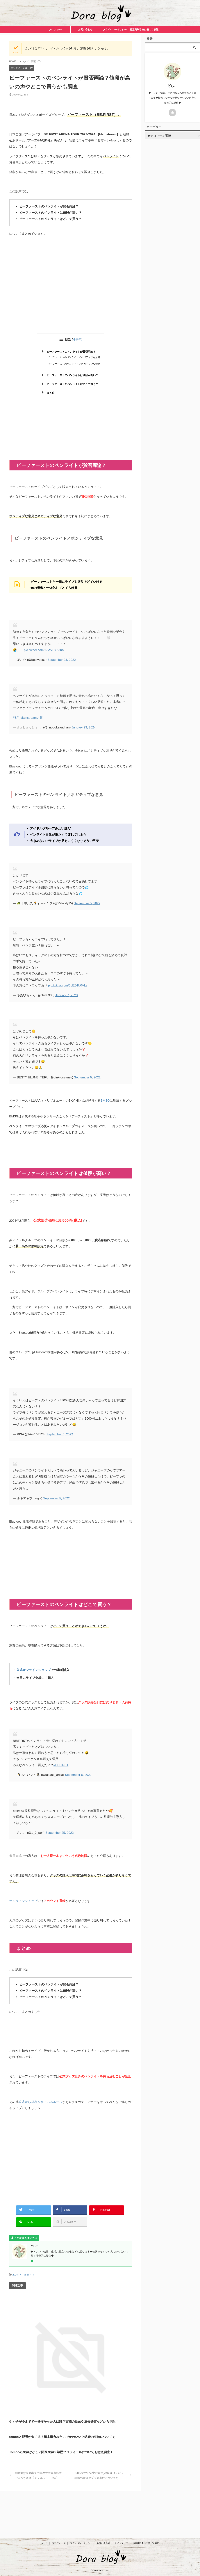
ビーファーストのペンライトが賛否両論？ (71, 351)
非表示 (77, 339)
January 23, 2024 (84, 727)
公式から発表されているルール (40, 2102)
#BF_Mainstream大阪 (28, 717)
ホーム (44, 2535)
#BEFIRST (60, 1765)
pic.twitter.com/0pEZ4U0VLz (68, 985)
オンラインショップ (23, 1901)
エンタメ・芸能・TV (23, 2270)
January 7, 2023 (66, 995)
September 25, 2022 (59, 1832)
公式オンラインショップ (33, 1670)
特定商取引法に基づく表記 (144, 29)
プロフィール (56, 29)
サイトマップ (121, 2535)
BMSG (105, 1100)
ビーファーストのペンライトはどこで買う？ (72, 384)
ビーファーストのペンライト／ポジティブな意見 (74, 357)
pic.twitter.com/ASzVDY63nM (44, 650)
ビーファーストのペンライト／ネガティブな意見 (74, 363)
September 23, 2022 (61, 660)
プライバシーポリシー (115, 29)
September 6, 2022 (60, 1434)
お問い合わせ (85, 29)
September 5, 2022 (87, 903)
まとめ (50, 392)
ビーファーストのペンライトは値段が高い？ (72, 375)
